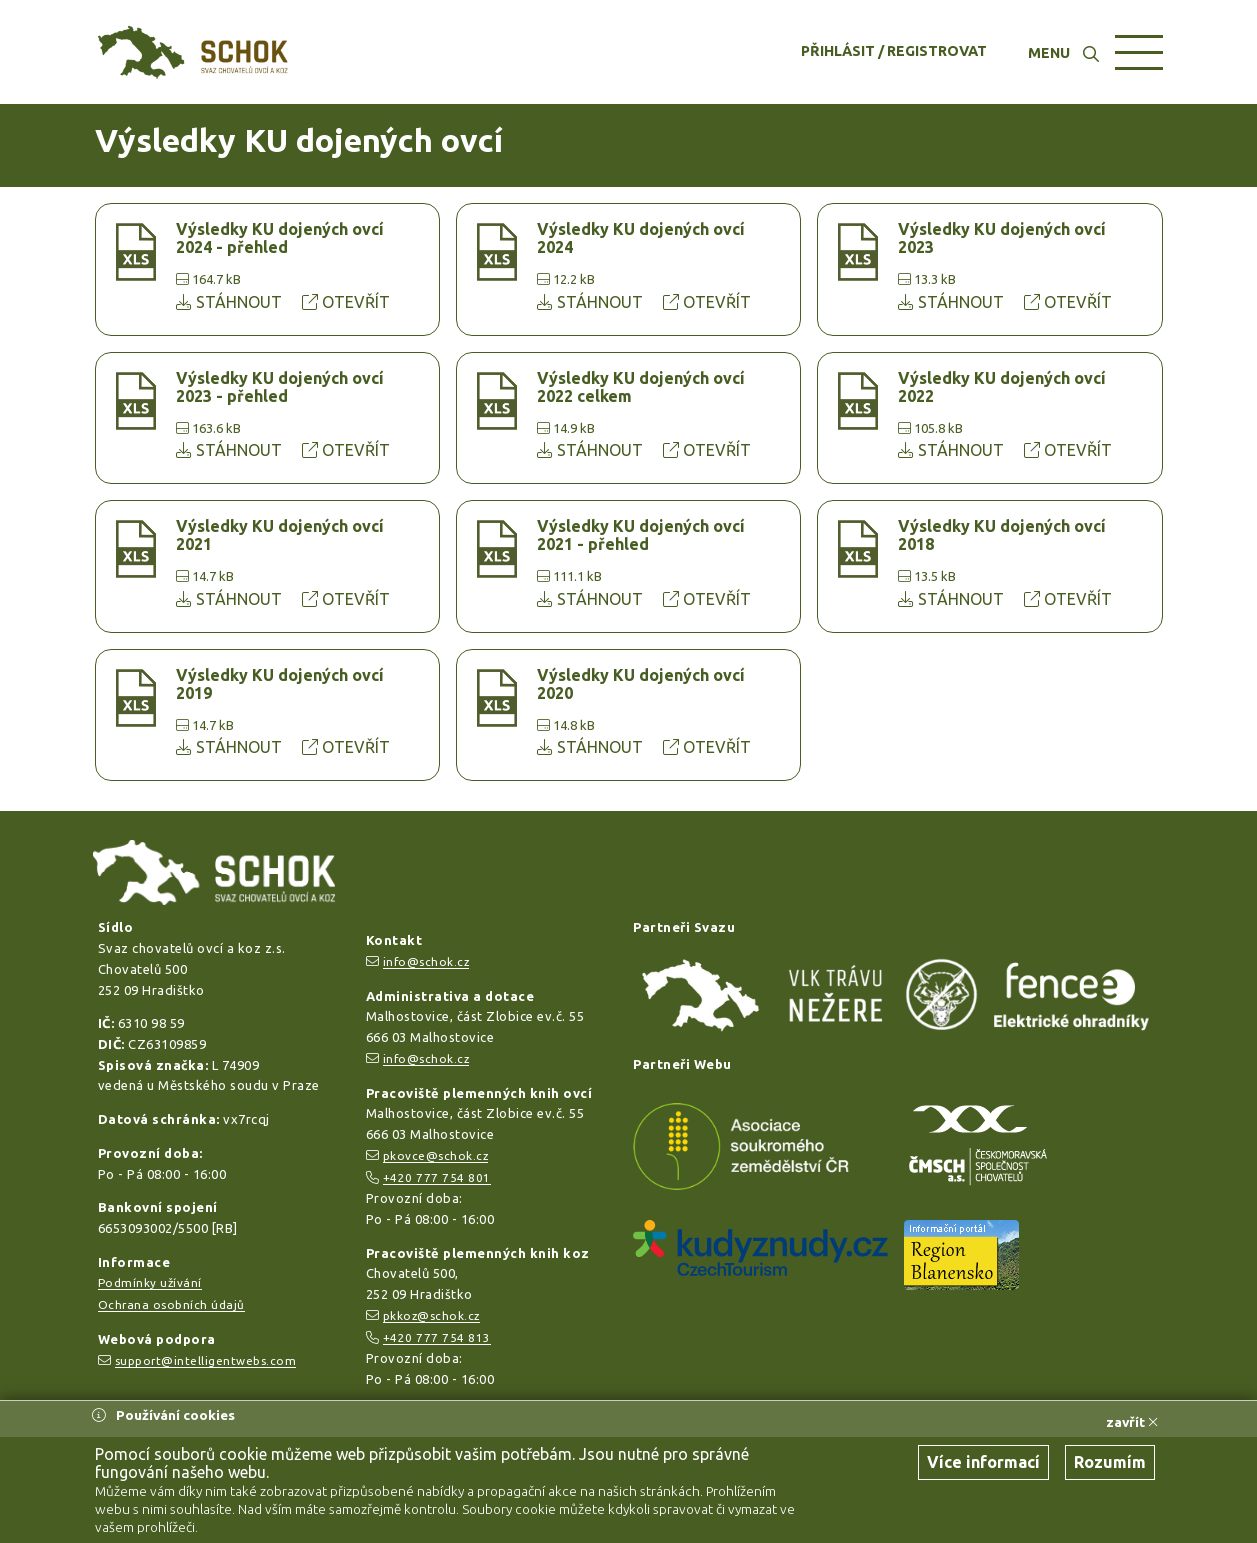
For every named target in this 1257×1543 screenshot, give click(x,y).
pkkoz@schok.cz (431, 1315)
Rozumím (1110, 1462)
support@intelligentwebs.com (206, 1360)
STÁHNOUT (231, 302)
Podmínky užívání (150, 1282)
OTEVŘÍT (346, 302)
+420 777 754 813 (437, 1337)
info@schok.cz (426, 961)
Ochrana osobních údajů (171, 1304)
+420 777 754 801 (437, 1177)
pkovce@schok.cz (436, 1155)
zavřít (1132, 1422)
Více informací (983, 1462)
